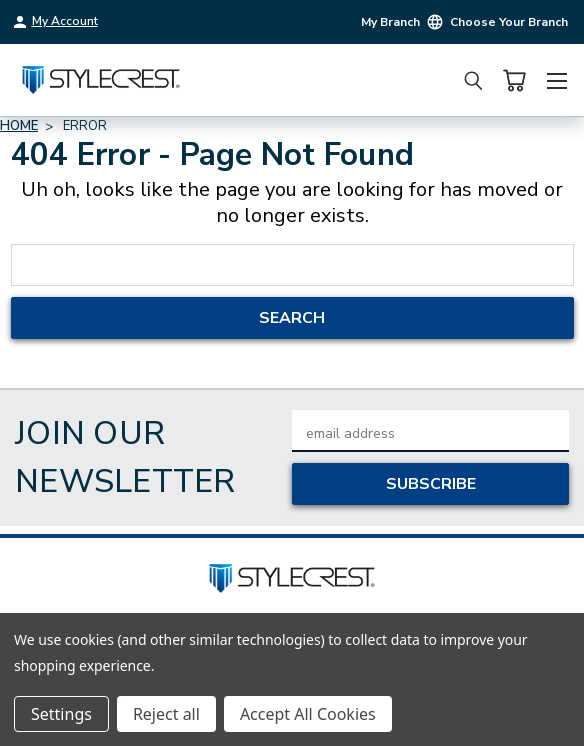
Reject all (166, 714)
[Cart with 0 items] (514, 80)
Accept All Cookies (308, 714)
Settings (61, 714)
